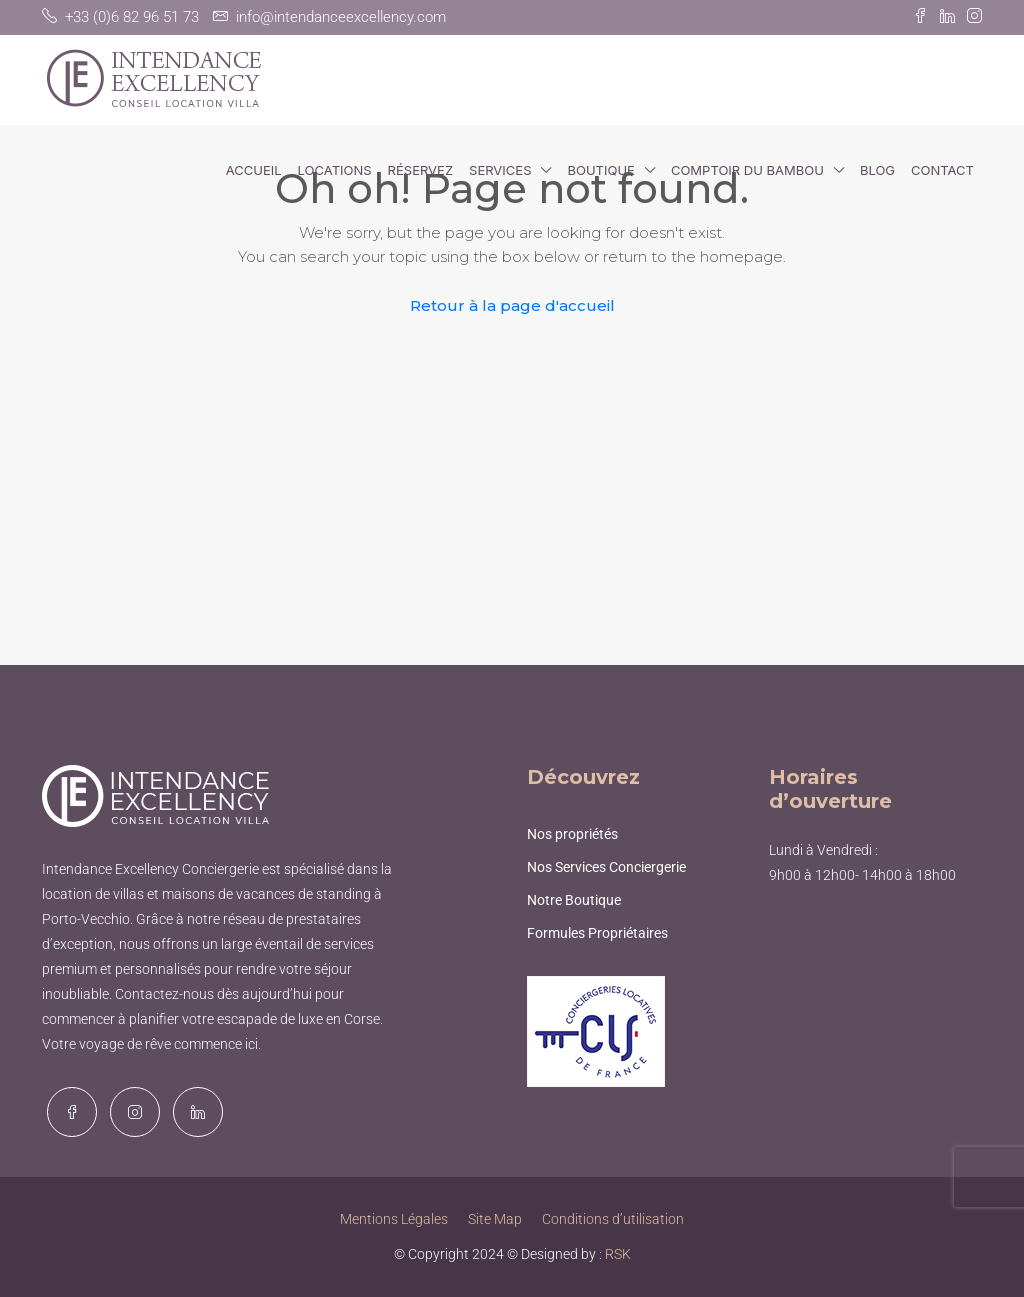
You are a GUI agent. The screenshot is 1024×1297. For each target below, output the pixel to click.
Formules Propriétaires (597, 933)
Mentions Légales (394, 1219)
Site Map (495, 1219)
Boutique (600, 170)
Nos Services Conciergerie (606, 867)
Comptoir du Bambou (747, 170)
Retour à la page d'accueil (512, 305)
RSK (618, 1254)
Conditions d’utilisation (613, 1219)
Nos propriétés (572, 834)
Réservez (420, 170)
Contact (942, 170)
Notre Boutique (574, 900)
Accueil (254, 170)
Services (500, 170)
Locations (335, 170)
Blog (877, 170)
